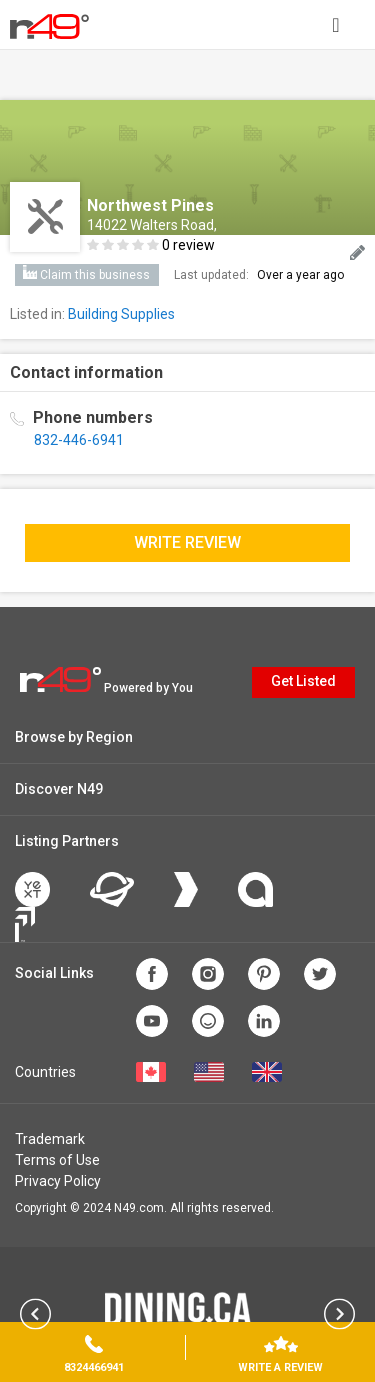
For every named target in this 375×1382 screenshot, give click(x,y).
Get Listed (303, 681)
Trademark (50, 1139)
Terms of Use (57, 1160)
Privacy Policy (58, 1181)
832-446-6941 (79, 440)
